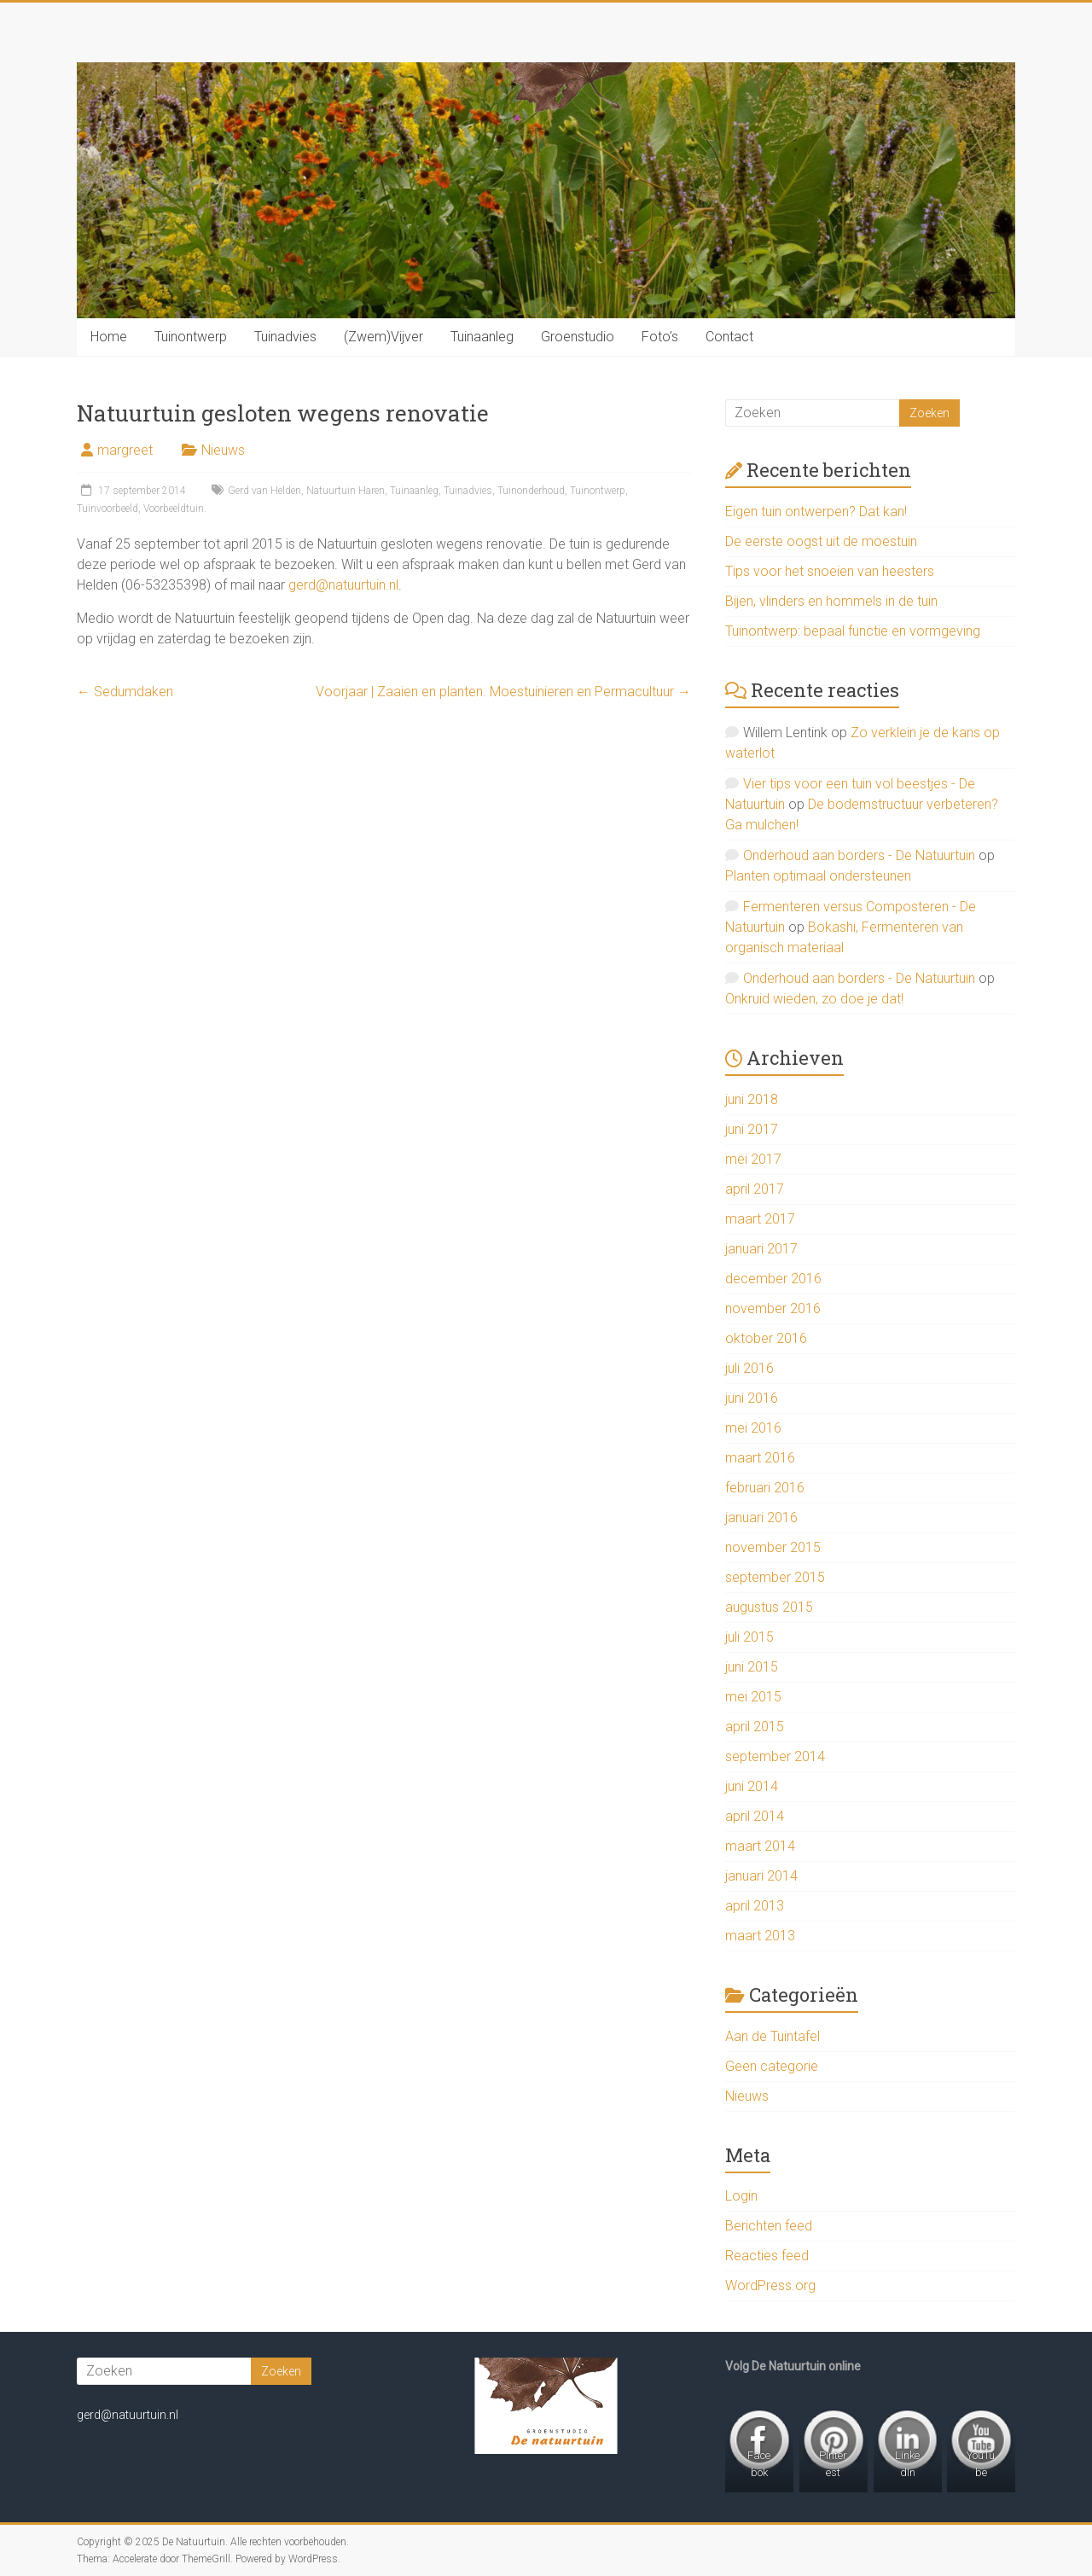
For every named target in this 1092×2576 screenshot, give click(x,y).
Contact (729, 337)
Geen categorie (771, 2066)
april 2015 (754, 1726)
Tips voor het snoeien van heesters (829, 571)
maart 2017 (760, 1219)
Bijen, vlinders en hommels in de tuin (831, 601)
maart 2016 (760, 1458)
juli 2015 (749, 1637)
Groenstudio (577, 337)
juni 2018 (751, 1099)
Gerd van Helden (264, 491)
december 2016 (773, 1279)
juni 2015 (751, 1667)
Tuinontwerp (190, 337)
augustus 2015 (769, 1607)
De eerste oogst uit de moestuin (821, 541)
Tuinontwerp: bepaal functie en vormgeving (852, 631)
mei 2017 (753, 1159)
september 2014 (775, 1756)
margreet (125, 450)
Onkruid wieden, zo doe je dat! (814, 999)
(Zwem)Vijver (383, 337)
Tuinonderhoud (531, 491)
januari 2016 (761, 1517)
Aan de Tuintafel (772, 2036)
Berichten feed (768, 2226)
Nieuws (223, 450)
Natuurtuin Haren (345, 491)
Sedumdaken (125, 691)
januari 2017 (761, 1249)
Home (108, 337)
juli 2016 (749, 1368)
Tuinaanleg (482, 337)
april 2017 (754, 1189)
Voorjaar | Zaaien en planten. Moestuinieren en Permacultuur (503, 691)
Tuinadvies (285, 337)
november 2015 (773, 1547)
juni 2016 (751, 1398)
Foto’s (660, 337)
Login (741, 2196)
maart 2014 (760, 1846)
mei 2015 (753, 1697)
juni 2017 (751, 1129)
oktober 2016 (766, 1338)
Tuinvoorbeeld (107, 509)
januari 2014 (761, 1876)
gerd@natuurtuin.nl (343, 585)
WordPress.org (770, 2285)
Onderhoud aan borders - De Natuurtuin (859, 855)
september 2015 (775, 1577)
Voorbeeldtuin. (174, 509)
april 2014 (754, 1816)
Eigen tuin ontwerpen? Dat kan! (816, 511)
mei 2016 (753, 1428)
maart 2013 (760, 1936)
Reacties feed (767, 2255)
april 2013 (754, 1906)
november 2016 (773, 1308)
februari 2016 (764, 1488)
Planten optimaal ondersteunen (818, 876)
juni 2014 (751, 1786)
